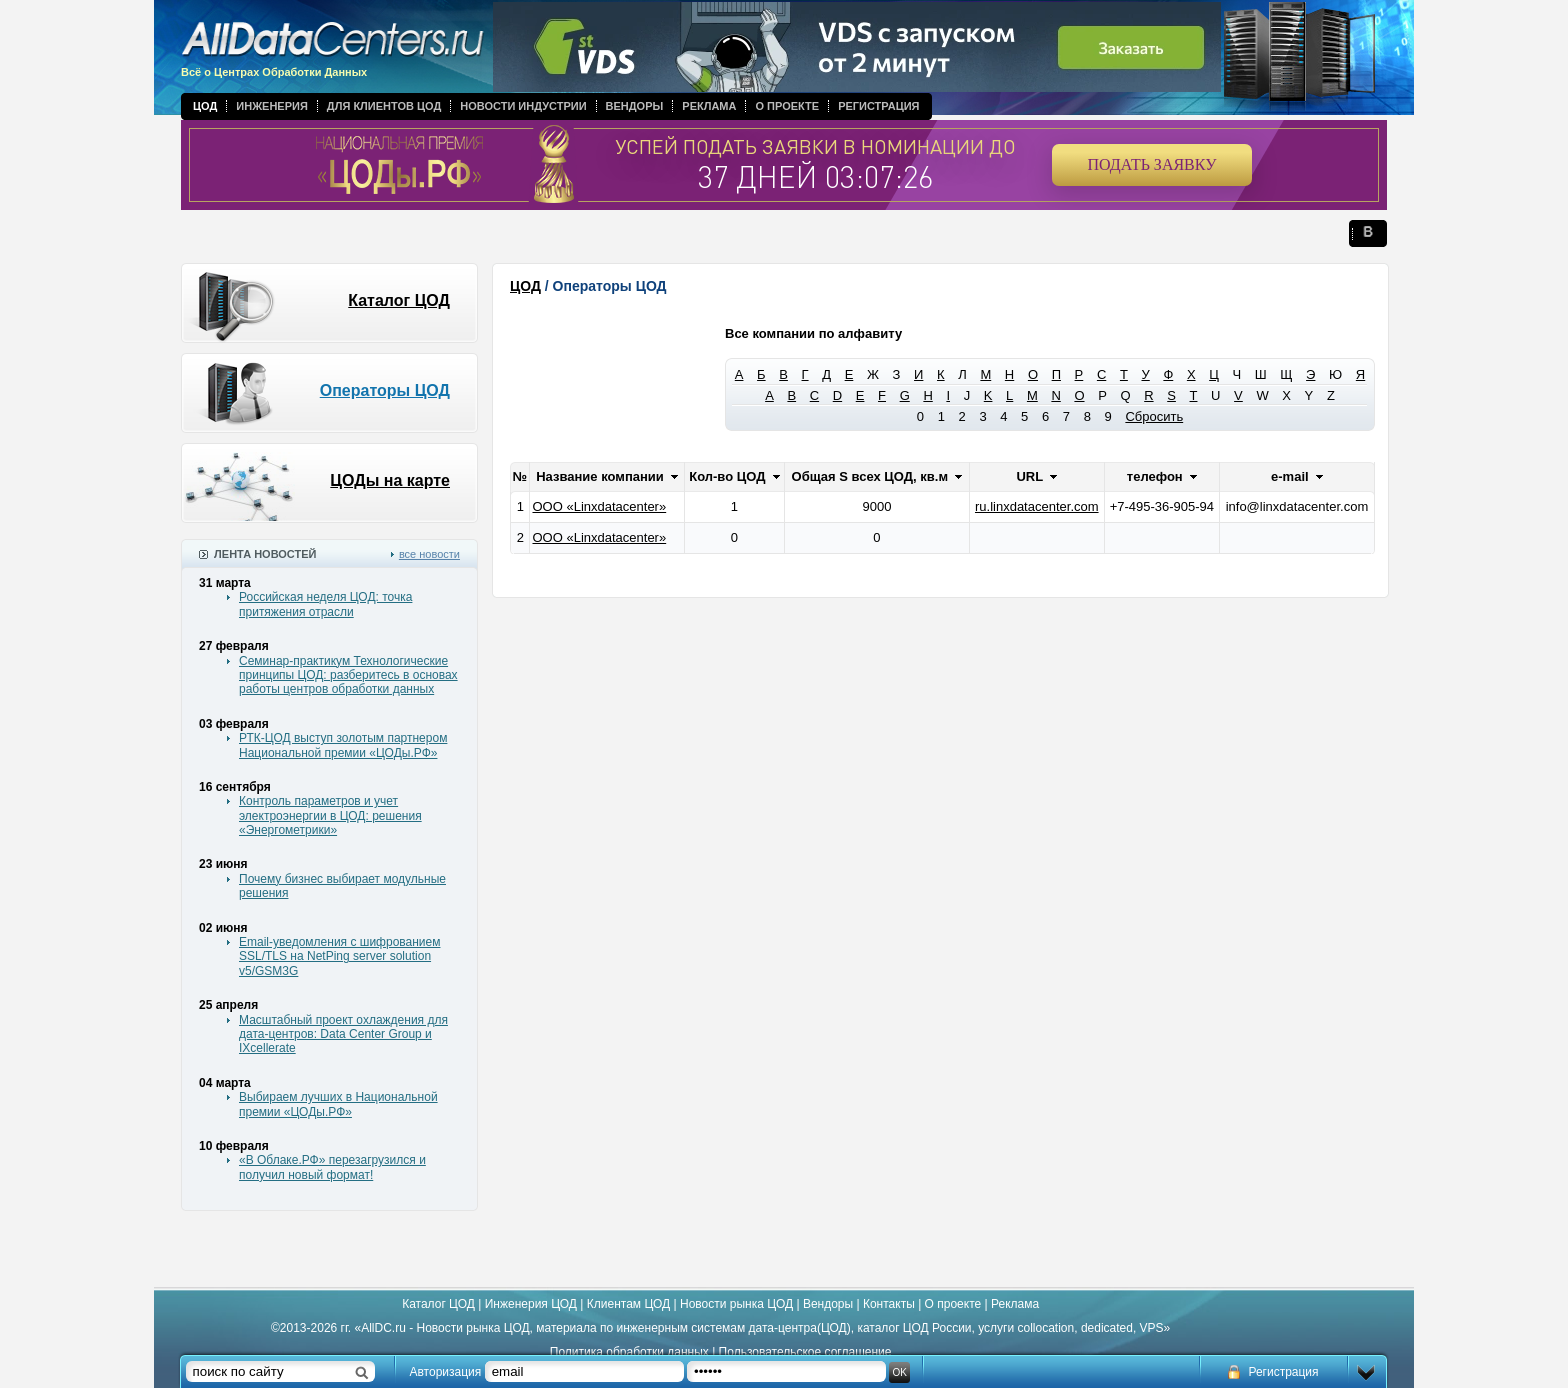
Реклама (709, 106)
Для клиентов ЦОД (384, 106)
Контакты (889, 1304)
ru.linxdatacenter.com (1037, 506)
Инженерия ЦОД (531, 1304)
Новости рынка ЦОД (736, 1304)
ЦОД (205, 106)
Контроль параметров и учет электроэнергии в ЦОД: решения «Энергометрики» (330, 815)
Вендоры (635, 106)
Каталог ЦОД (399, 300)
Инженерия (272, 106)
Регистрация (878, 106)
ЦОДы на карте (390, 480)
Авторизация (446, 1372)
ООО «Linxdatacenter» (599, 506)
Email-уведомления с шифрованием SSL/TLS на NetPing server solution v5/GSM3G (339, 956)
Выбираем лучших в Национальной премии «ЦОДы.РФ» (338, 1104)
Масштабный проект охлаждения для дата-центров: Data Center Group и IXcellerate (343, 1034)
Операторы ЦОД (385, 390)
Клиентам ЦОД (628, 1304)
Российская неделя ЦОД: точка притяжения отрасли (325, 604)
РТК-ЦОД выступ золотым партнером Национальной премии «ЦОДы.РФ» (343, 745)
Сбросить (1154, 416)
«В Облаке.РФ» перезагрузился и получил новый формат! (332, 1167)
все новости (429, 554)
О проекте (787, 106)
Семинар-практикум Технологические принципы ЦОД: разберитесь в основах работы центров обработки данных (348, 675)
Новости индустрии (523, 106)
